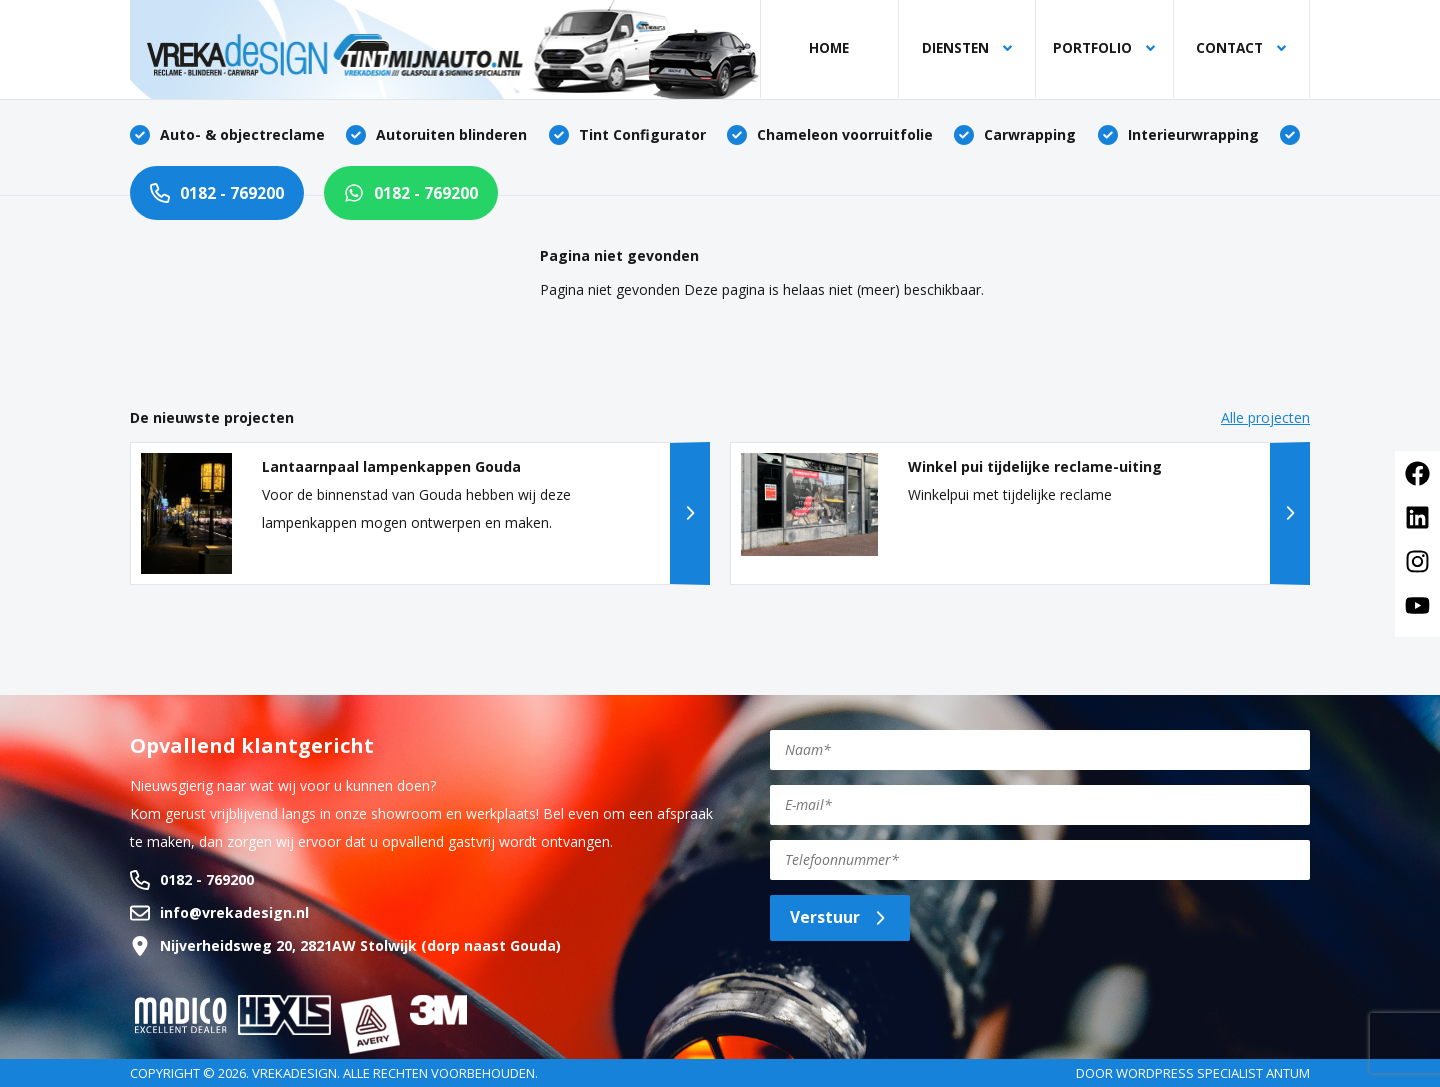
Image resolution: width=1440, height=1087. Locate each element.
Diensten (967, 48)
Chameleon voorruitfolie (845, 134)
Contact (1241, 48)
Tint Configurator (642, 134)
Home (829, 48)
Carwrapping (1030, 134)
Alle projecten (1265, 417)
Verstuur (840, 917)
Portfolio (1104, 48)
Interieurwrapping (1193, 134)
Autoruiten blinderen (451, 134)
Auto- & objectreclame (242, 134)
